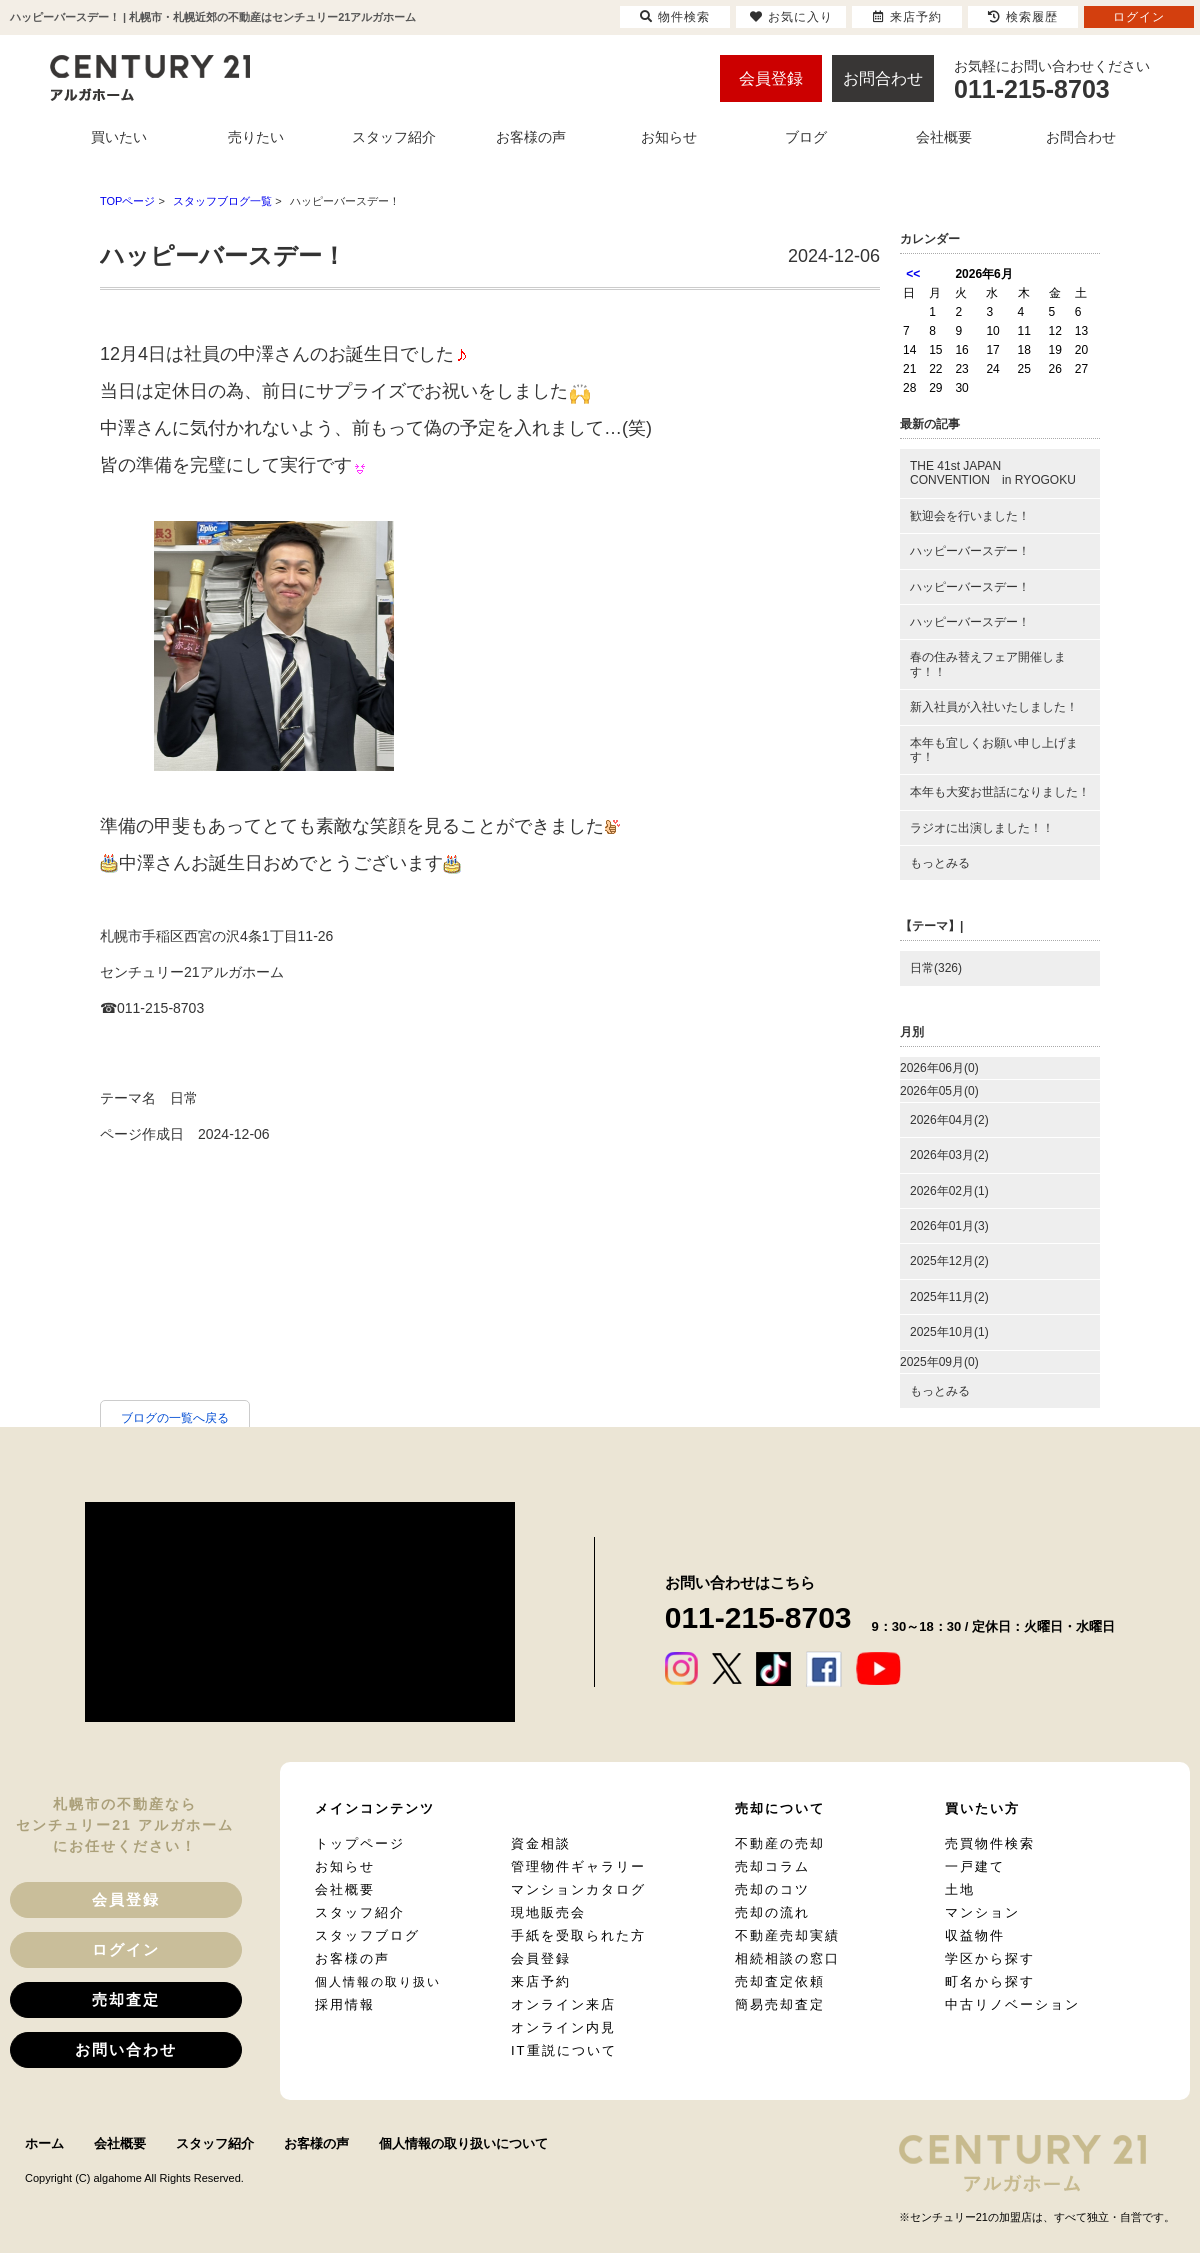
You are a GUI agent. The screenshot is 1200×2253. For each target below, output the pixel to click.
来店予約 (541, 1981)
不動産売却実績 (787, 1935)
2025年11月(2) (949, 1297)
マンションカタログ (578, 1889)
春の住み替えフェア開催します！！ (988, 664)
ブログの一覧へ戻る (175, 1418)
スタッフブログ (367, 1935)
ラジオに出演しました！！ (982, 828)
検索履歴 (1023, 17)
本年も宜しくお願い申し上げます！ (994, 750)
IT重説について (564, 2050)
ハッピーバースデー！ (970, 551)
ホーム (44, 2143)
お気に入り (791, 17)
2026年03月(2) (949, 1155)
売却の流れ (772, 1912)
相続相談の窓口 (787, 1958)
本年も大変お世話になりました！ (1000, 792)
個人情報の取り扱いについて (463, 2143)
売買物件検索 (990, 1843)
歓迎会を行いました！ (970, 516)
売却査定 (126, 1999)
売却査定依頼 (780, 1981)
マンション (982, 1912)
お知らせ (345, 1866)
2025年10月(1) (949, 1332)
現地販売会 (548, 1912)
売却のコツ (772, 1889)
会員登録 (771, 78)
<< (913, 274)
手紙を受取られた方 (578, 1935)
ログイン (126, 1949)
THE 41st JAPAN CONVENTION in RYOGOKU (993, 473)
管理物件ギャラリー (578, 1866)
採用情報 (345, 2004)
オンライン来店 (563, 2004)
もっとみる (940, 863)
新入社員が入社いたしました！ (994, 707)
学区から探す (990, 1958)
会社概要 (345, 1889)
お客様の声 (352, 1958)
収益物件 (975, 1935)
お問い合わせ (126, 2049)
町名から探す (990, 1981)
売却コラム (772, 1866)
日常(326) (936, 968)
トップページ (360, 1843)
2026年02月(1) (949, 1191)
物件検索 (675, 17)
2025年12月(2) (949, 1261)
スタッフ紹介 (360, 1912)
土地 (960, 1889)
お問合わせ (883, 78)
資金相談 (541, 1843)
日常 (184, 1098)
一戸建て (975, 1866)
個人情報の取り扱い (378, 1982)
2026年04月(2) (949, 1120)
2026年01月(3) (949, 1226)
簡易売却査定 (780, 2004)
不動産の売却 (780, 1843)
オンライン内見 (563, 2027)
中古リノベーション (1012, 2004)
